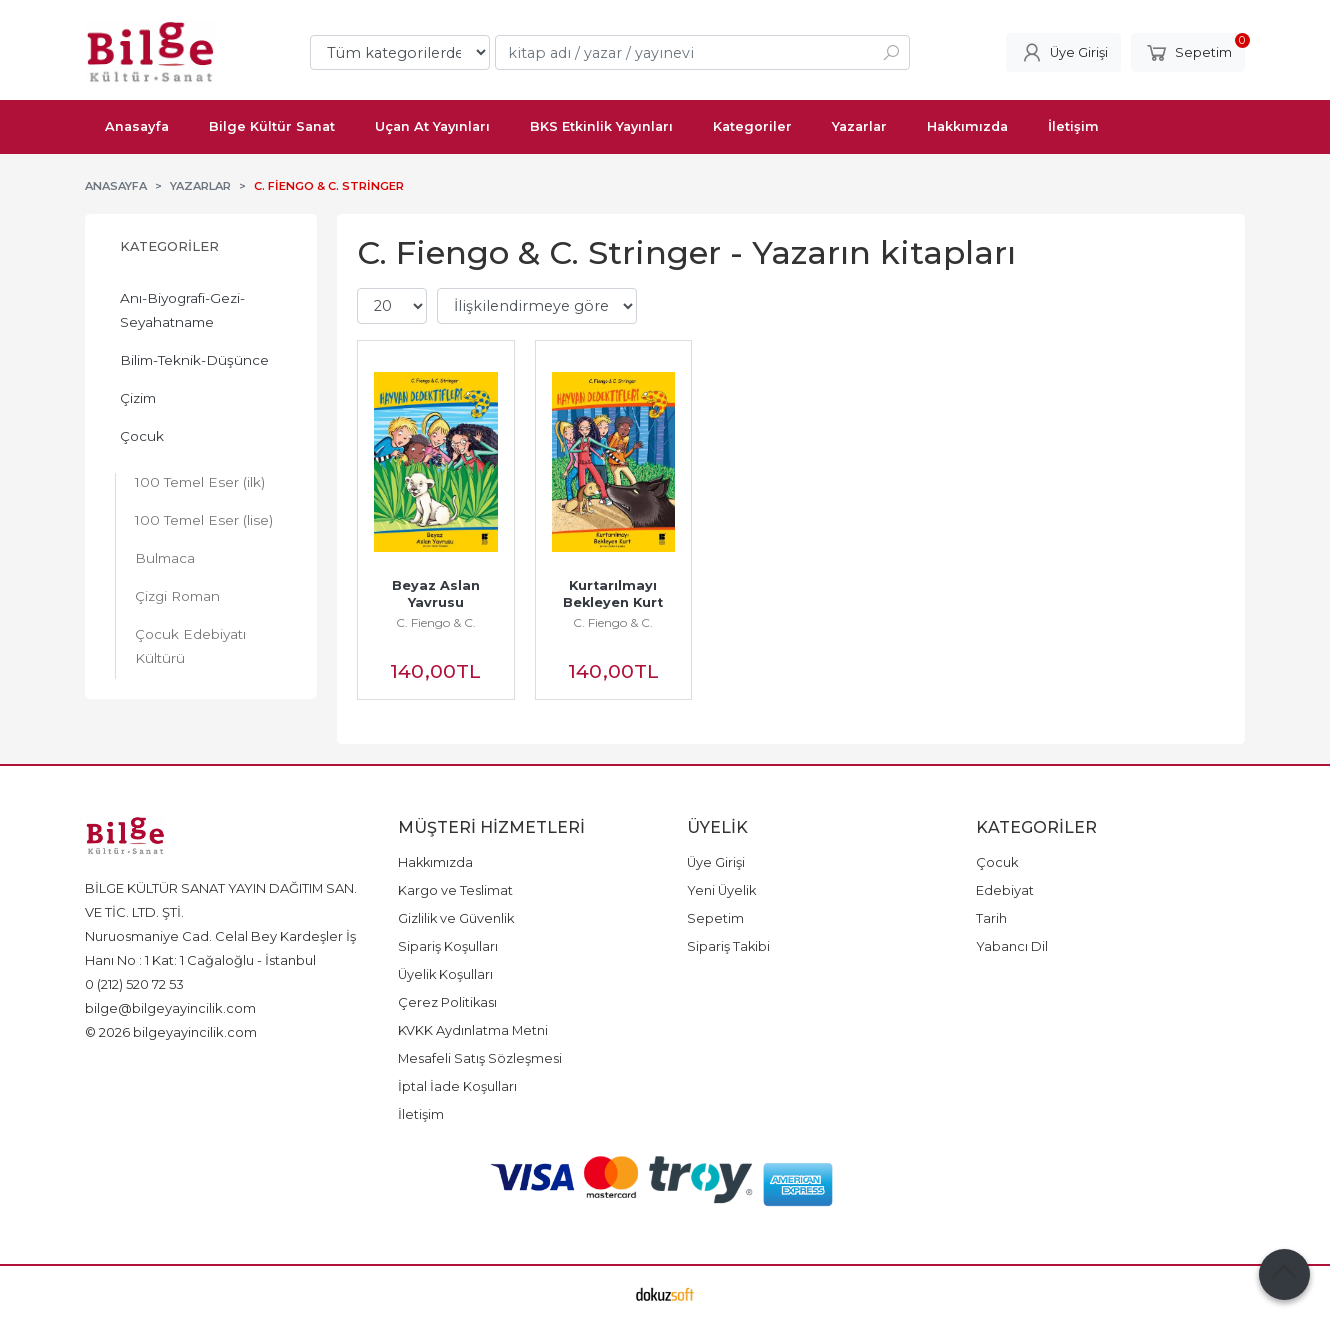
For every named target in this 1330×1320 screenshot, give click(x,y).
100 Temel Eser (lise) (204, 520)
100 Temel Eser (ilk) (200, 482)
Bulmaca (165, 558)
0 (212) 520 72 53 (134, 984)
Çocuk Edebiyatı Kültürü (190, 646)
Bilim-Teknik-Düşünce (194, 360)
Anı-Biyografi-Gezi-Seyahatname (182, 310)
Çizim (138, 398)
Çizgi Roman (177, 596)
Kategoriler (169, 246)
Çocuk (142, 436)
